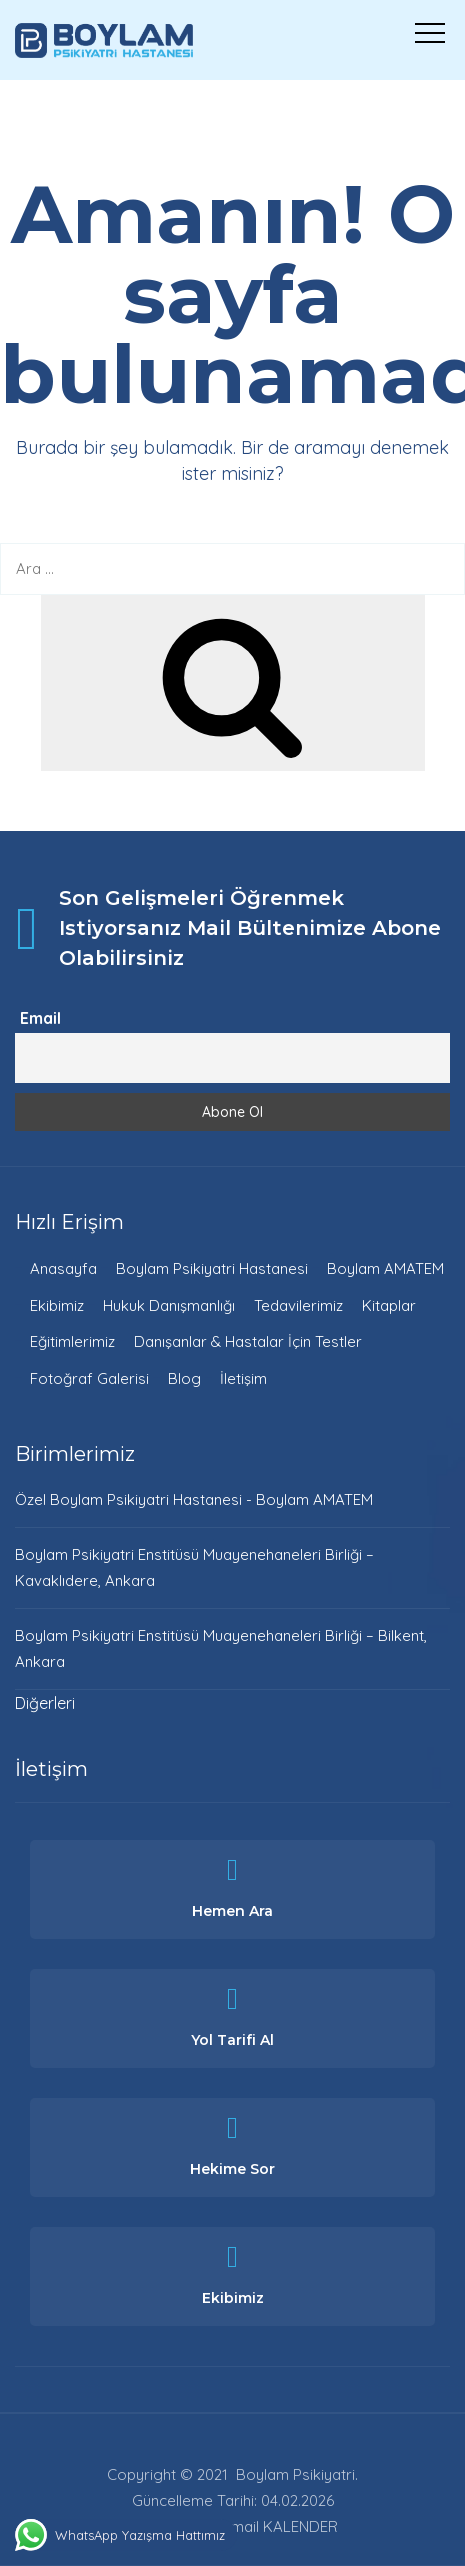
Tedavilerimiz (298, 1305)
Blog (184, 1378)
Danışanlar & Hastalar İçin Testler (248, 1341)
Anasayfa (63, 1268)
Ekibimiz (57, 1305)
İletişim (243, 1378)
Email (40, 1018)
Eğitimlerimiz (72, 1341)
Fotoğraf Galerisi (89, 1378)
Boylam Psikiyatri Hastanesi (212, 1268)
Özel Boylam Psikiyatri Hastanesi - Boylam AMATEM (194, 1499)
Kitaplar (389, 1305)
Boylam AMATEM (385, 1268)
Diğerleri (45, 1703)
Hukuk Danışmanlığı (169, 1305)
